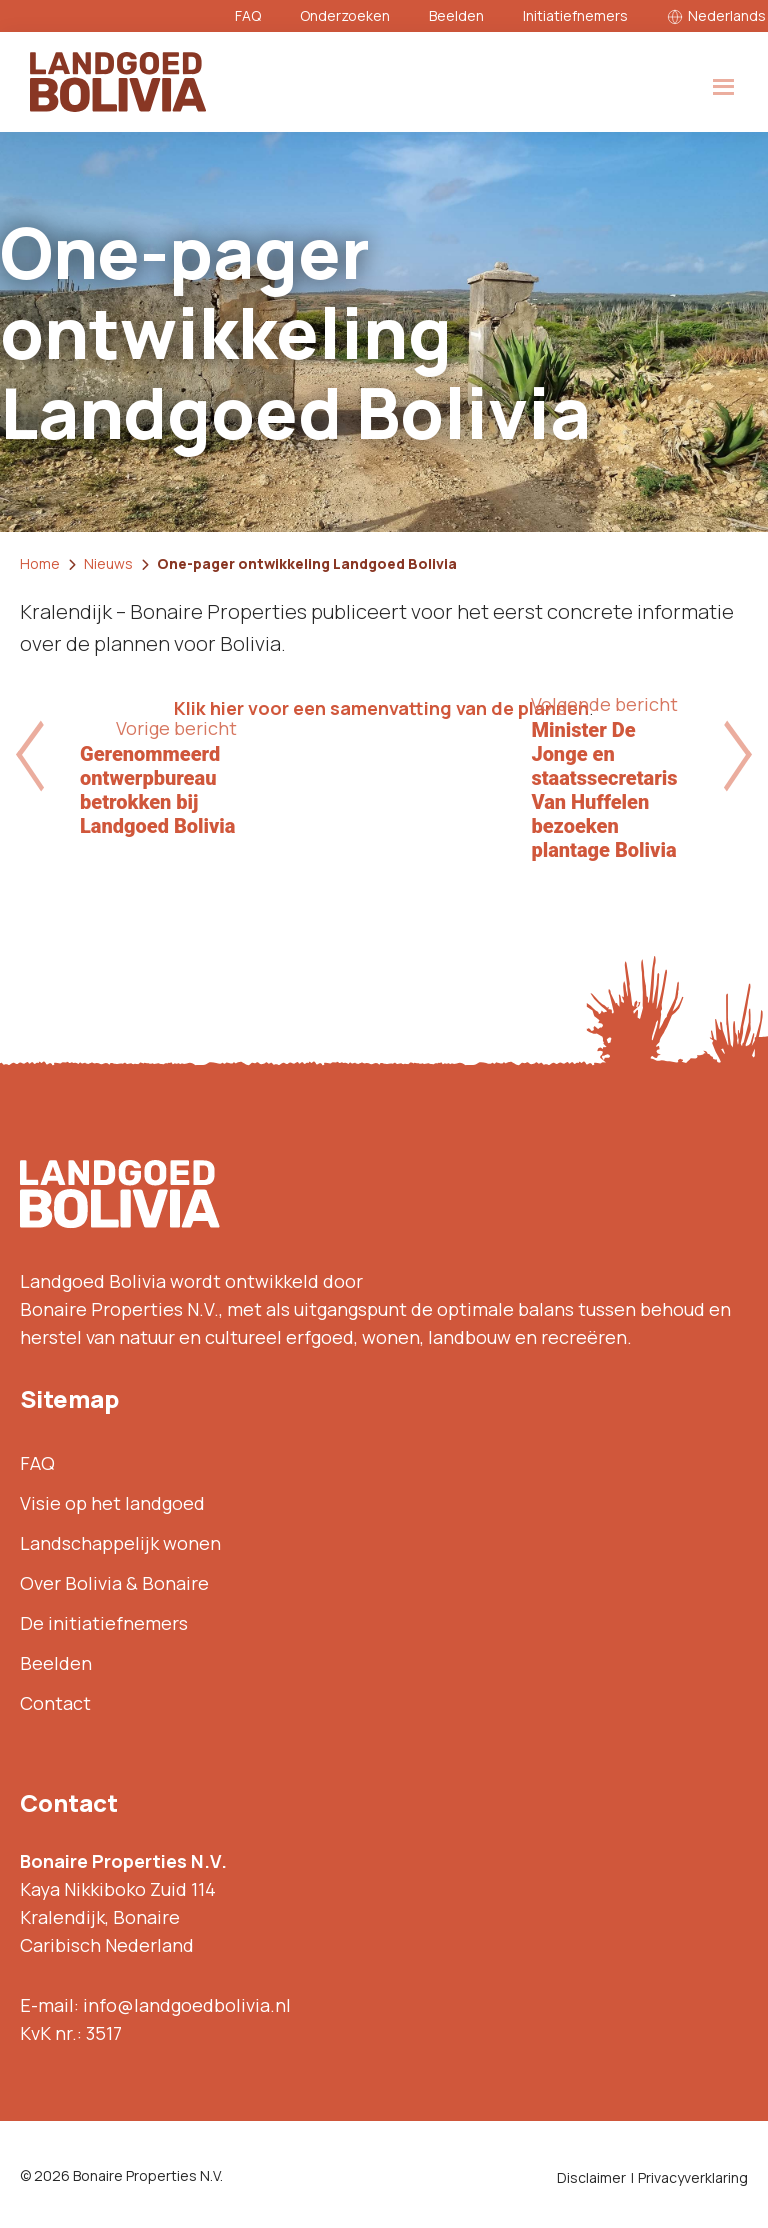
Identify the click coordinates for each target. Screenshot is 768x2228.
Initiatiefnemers (575, 15)
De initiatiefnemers (104, 1623)
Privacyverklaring (693, 2177)
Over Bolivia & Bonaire (114, 1583)
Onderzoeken (345, 15)
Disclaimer (591, 2177)
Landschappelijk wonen (120, 1543)
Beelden (456, 15)
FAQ (248, 15)
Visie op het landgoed (112, 1503)
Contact (55, 1703)
